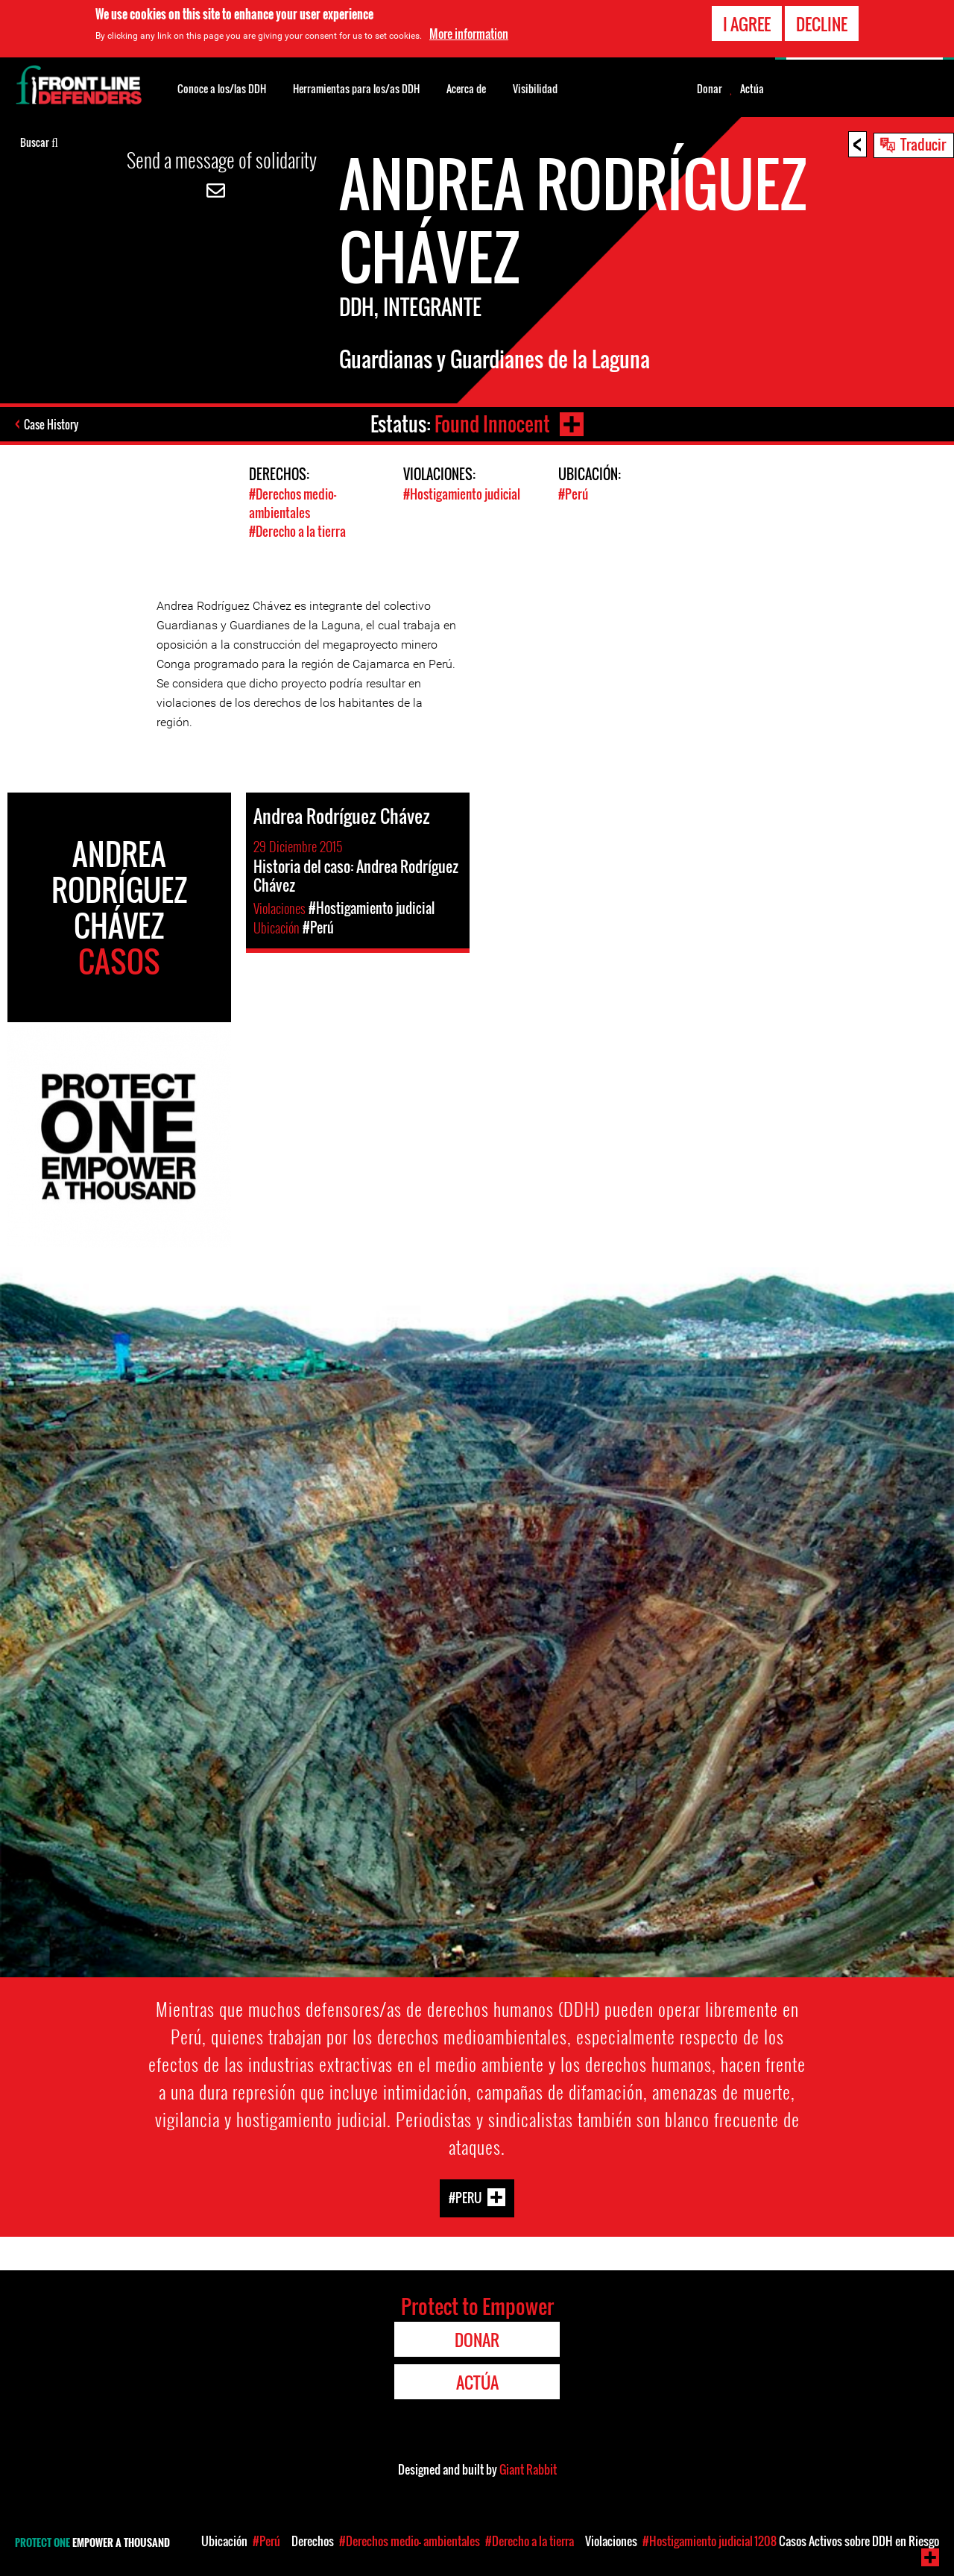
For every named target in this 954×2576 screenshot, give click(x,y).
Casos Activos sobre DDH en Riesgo (846, 2541)
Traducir (923, 143)
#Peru (465, 2197)
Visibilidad (535, 88)
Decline (821, 22)
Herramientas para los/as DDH (356, 88)
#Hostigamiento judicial (461, 494)
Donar (709, 88)
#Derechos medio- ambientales (292, 503)
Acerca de (466, 88)
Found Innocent (492, 423)
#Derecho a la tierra (297, 531)
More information (468, 33)
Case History (51, 424)
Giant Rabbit (528, 2469)
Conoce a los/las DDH (221, 88)
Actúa (752, 88)
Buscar (39, 141)
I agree (747, 22)
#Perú (573, 494)
